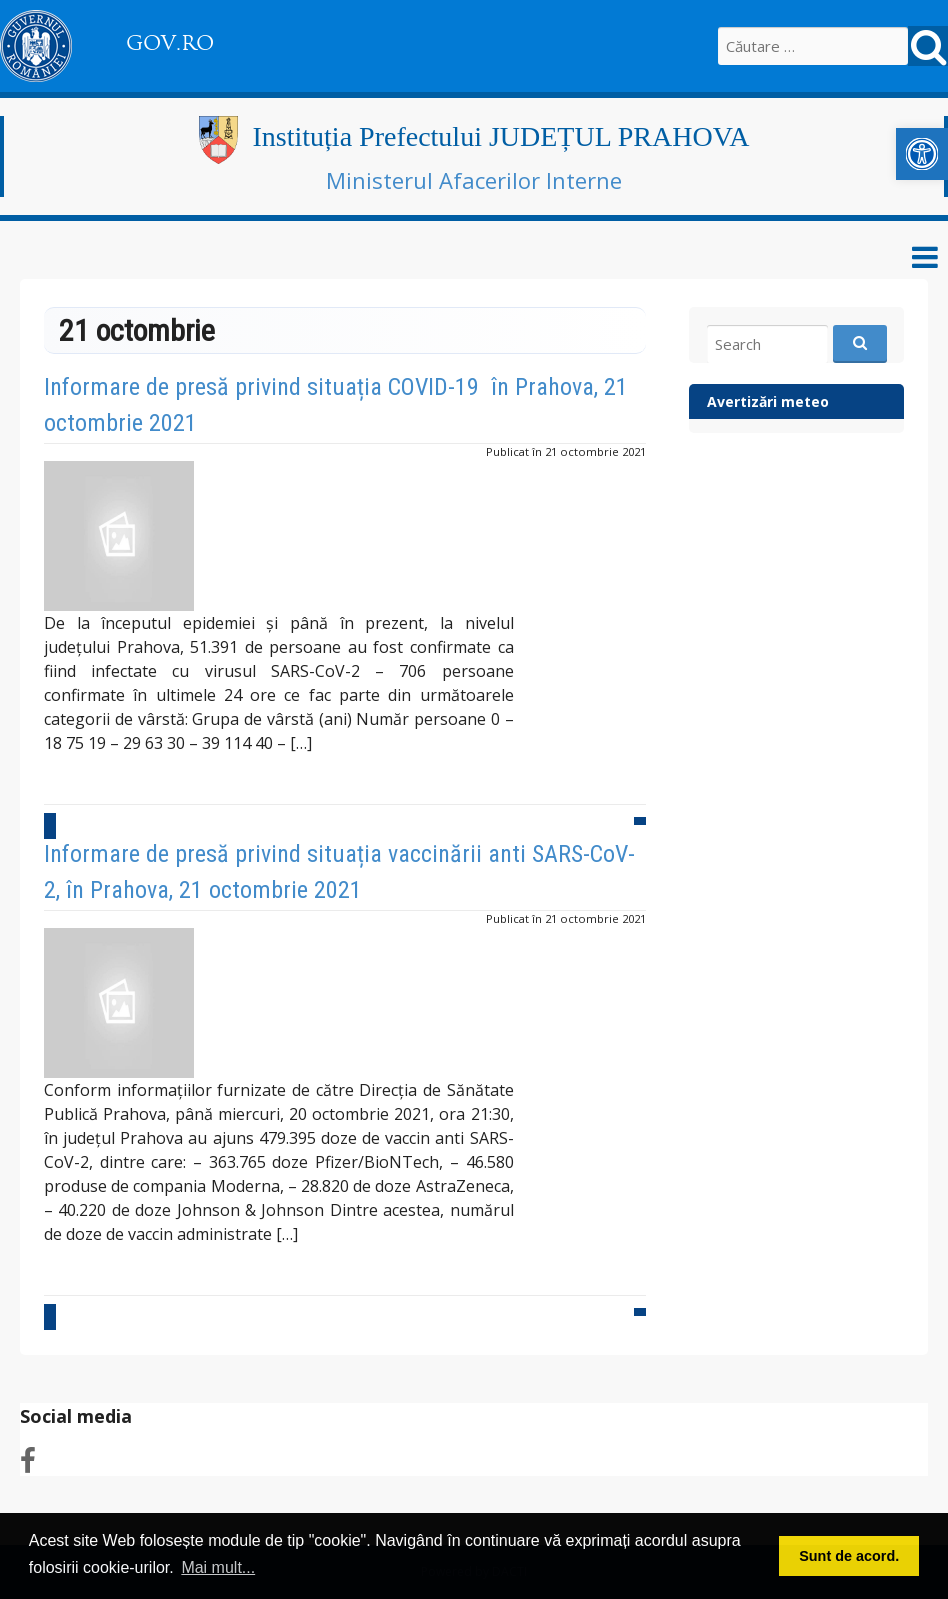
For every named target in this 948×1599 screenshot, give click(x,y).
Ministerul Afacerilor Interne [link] (474, 180)
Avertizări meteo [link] (768, 401)
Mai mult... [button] (218, 1567)
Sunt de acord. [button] (849, 1556)
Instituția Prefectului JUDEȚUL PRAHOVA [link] (501, 136)
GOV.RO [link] (170, 43)
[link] (922, 154)
